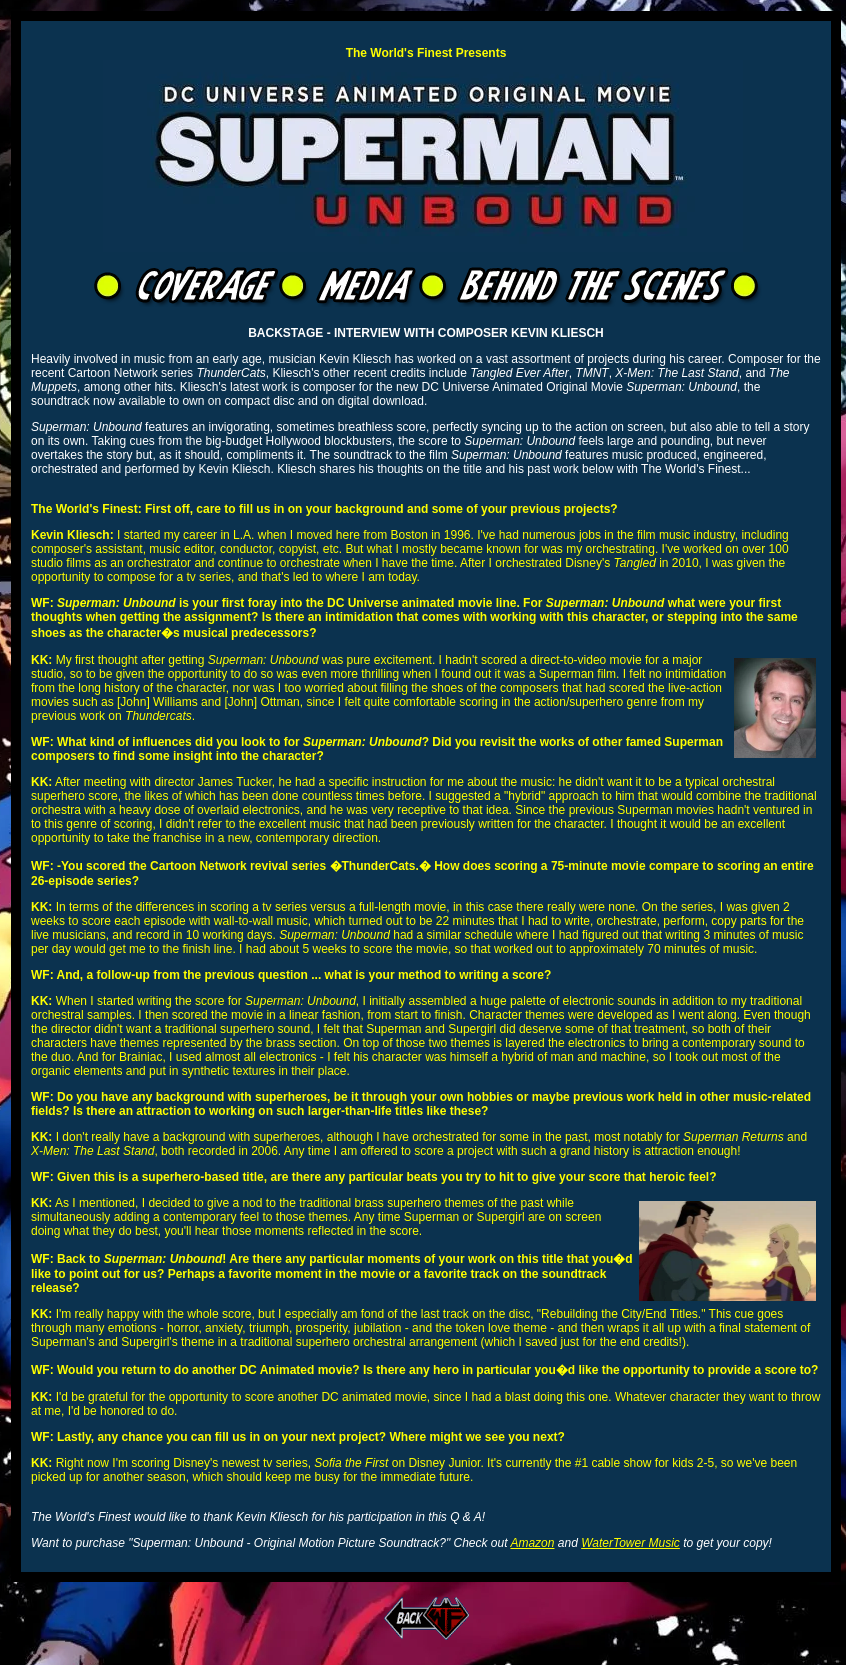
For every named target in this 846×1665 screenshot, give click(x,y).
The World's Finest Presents (426, 53)
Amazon (532, 1543)
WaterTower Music (630, 1543)
